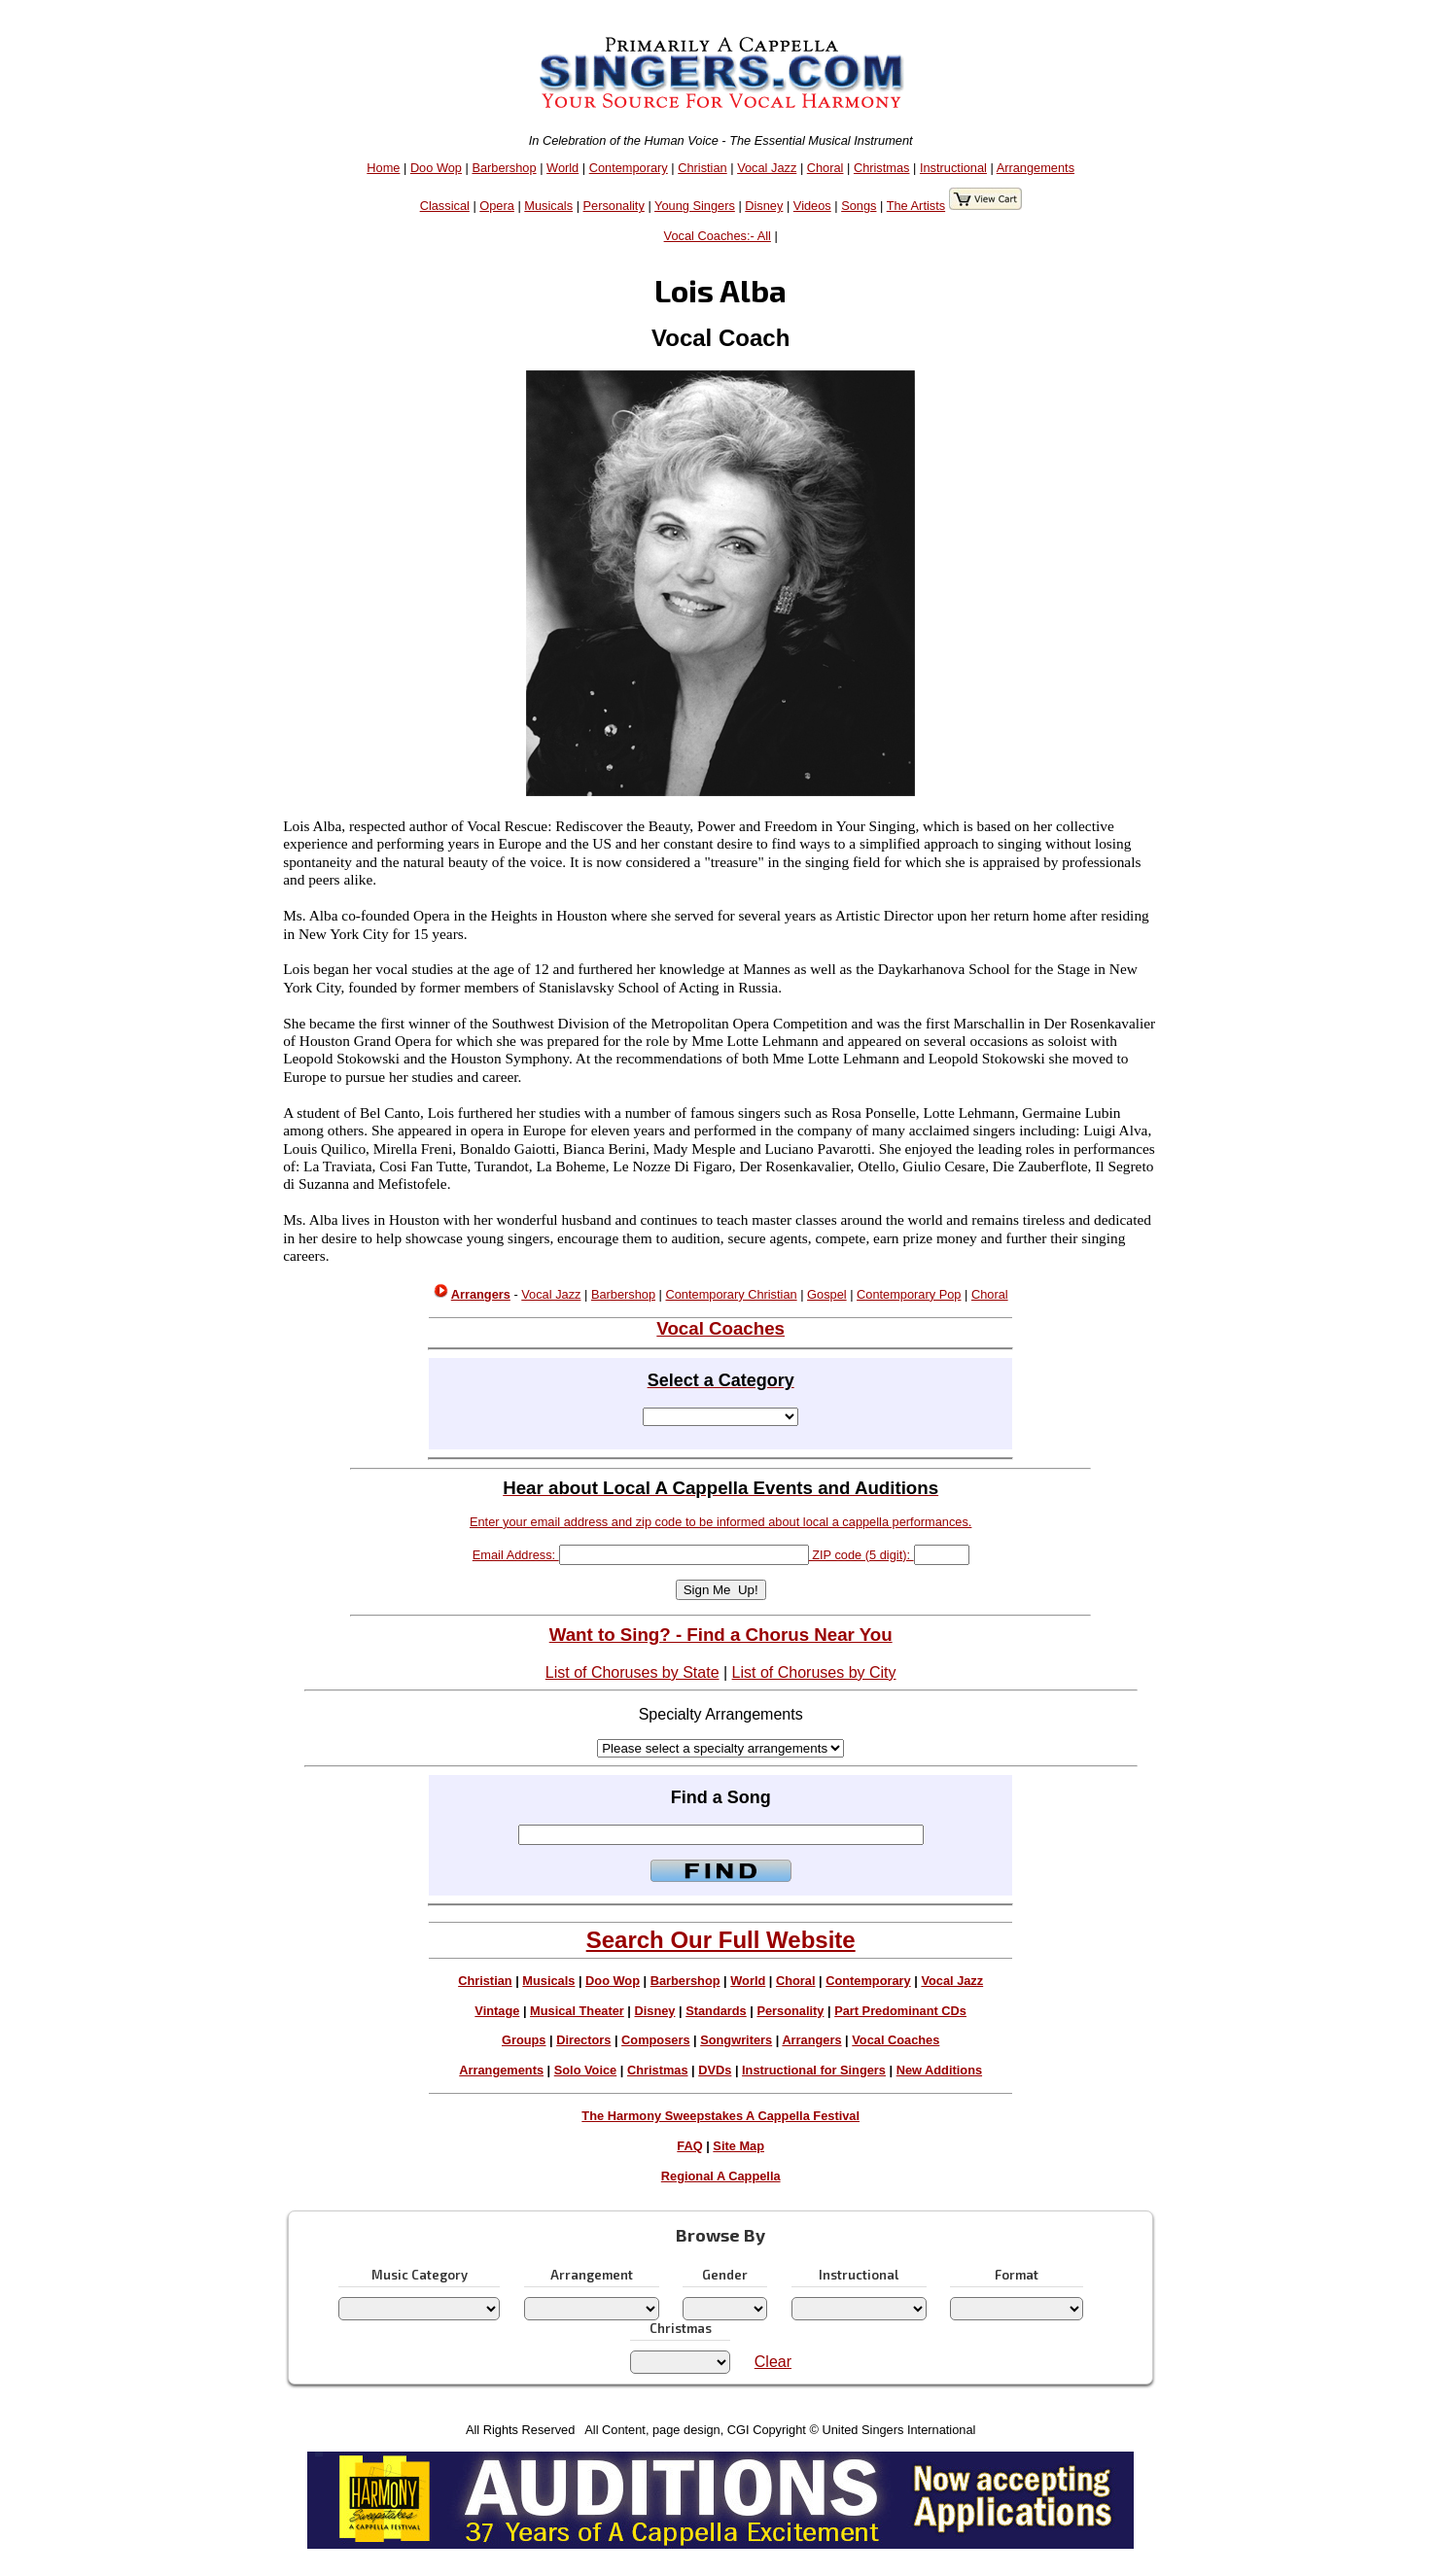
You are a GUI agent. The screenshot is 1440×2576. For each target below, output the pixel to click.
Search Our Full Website (721, 1940)
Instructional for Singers (814, 2070)
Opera (496, 205)
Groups (524, 2040)
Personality (614, 205)
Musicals (548, 205)
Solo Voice (585, 2070)
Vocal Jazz (766, 167)
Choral (825, 167)
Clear (773, 2361)
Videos (812, 205)
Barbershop (504, 167)
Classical (445, 205)
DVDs (714, 2070)
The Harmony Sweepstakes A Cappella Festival (720, 2115)
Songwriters (736, 2040)
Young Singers (694, 205)
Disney (764, 205)
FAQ (689, 2146)
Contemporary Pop (909, 1294)
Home (383, 167)
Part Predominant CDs (900, 2010)
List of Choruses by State (632, 1672)
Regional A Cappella (721, 2176)
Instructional (953, 167)
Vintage (496, 2010)
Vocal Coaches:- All (717, 235)
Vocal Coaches (895, 2040)
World (562, 167)
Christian (702, 167)
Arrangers (811, 2040)
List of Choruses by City (814, 1672)
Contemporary (628, 167)
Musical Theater (577, 2010)
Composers (655, 2040)
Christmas (882, 167)
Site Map (738, 2146)
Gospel (827, 1294)
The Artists (916, 205)
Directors (583, 2040)
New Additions (939, 2070)
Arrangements (1035, 167)
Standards (716, 2010)
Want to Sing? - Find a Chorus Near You (721, 1634)
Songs (858, 205)
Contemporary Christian (731, 1294)
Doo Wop (436, 167)
